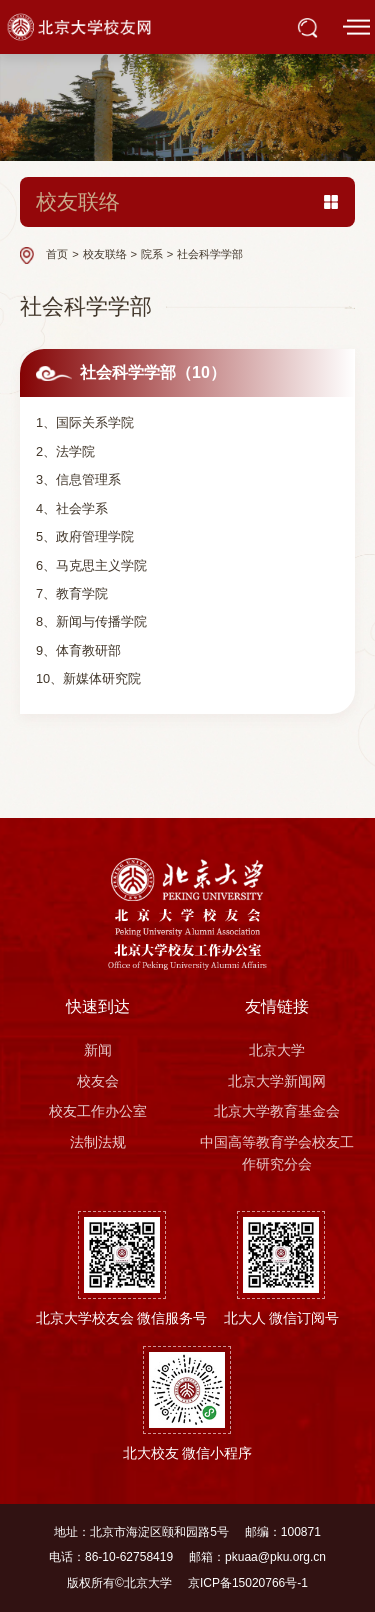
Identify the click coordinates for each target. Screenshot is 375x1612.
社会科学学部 (210, 254)
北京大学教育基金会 (277, 1111)
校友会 (98, 1081)
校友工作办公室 (98, 1111)
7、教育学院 (72, 593)
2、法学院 (65, 451)
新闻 (98, 1050)
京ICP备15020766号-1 (248, 1583)
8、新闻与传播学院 (91, 621)
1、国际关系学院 (85, 422)
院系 (152, 254)
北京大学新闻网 (277, 1081)
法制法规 (98, 1142)
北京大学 (277, 1050)
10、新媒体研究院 (88, 678)
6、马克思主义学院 (91, 565)
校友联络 (105, 254)
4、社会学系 (72, 508)
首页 (57, 254)
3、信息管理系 (78, 479)
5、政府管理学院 (85, 536)
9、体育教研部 (78, 650)
